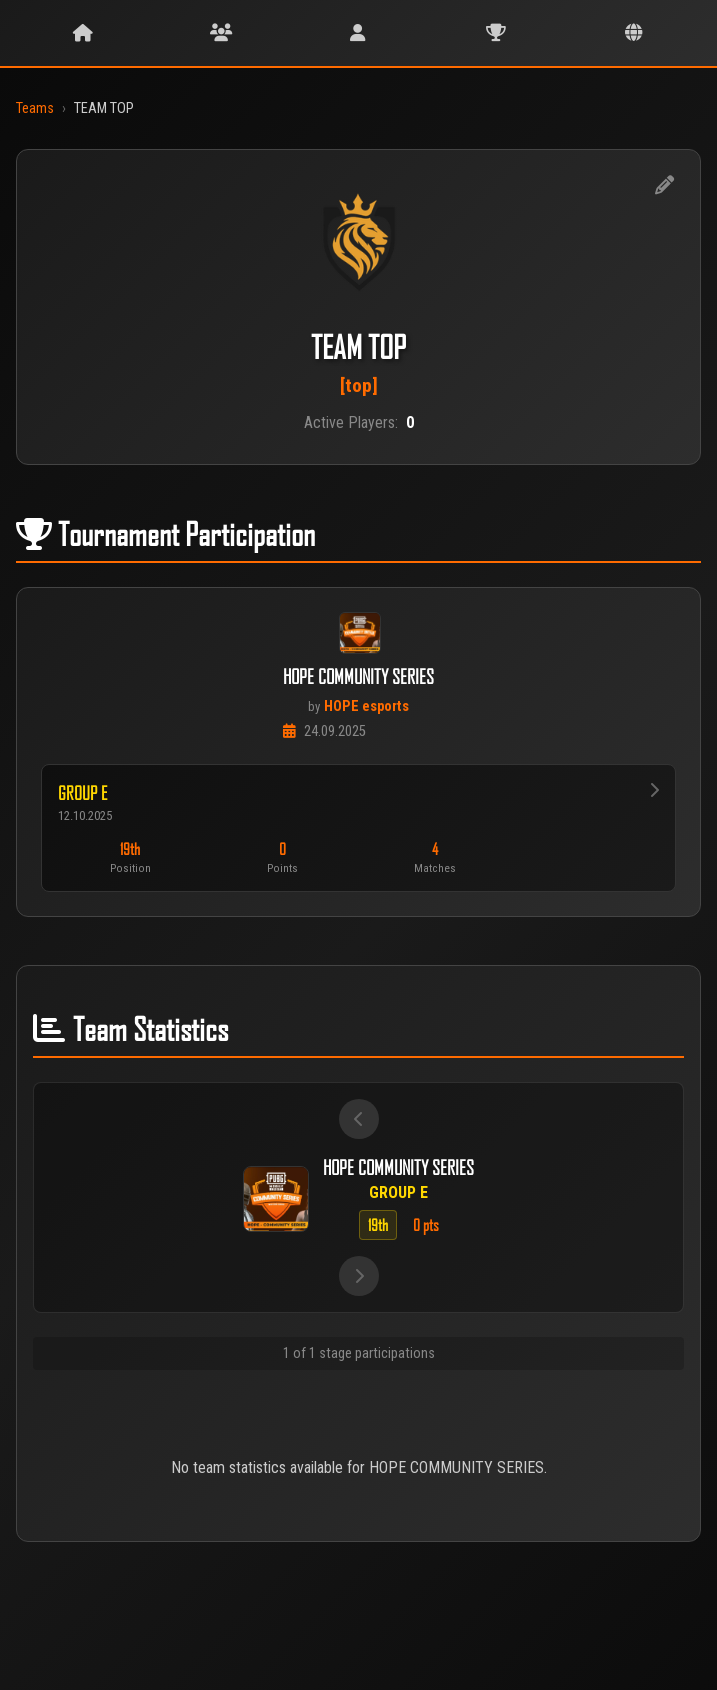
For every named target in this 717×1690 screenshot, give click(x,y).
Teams (35, 108)
